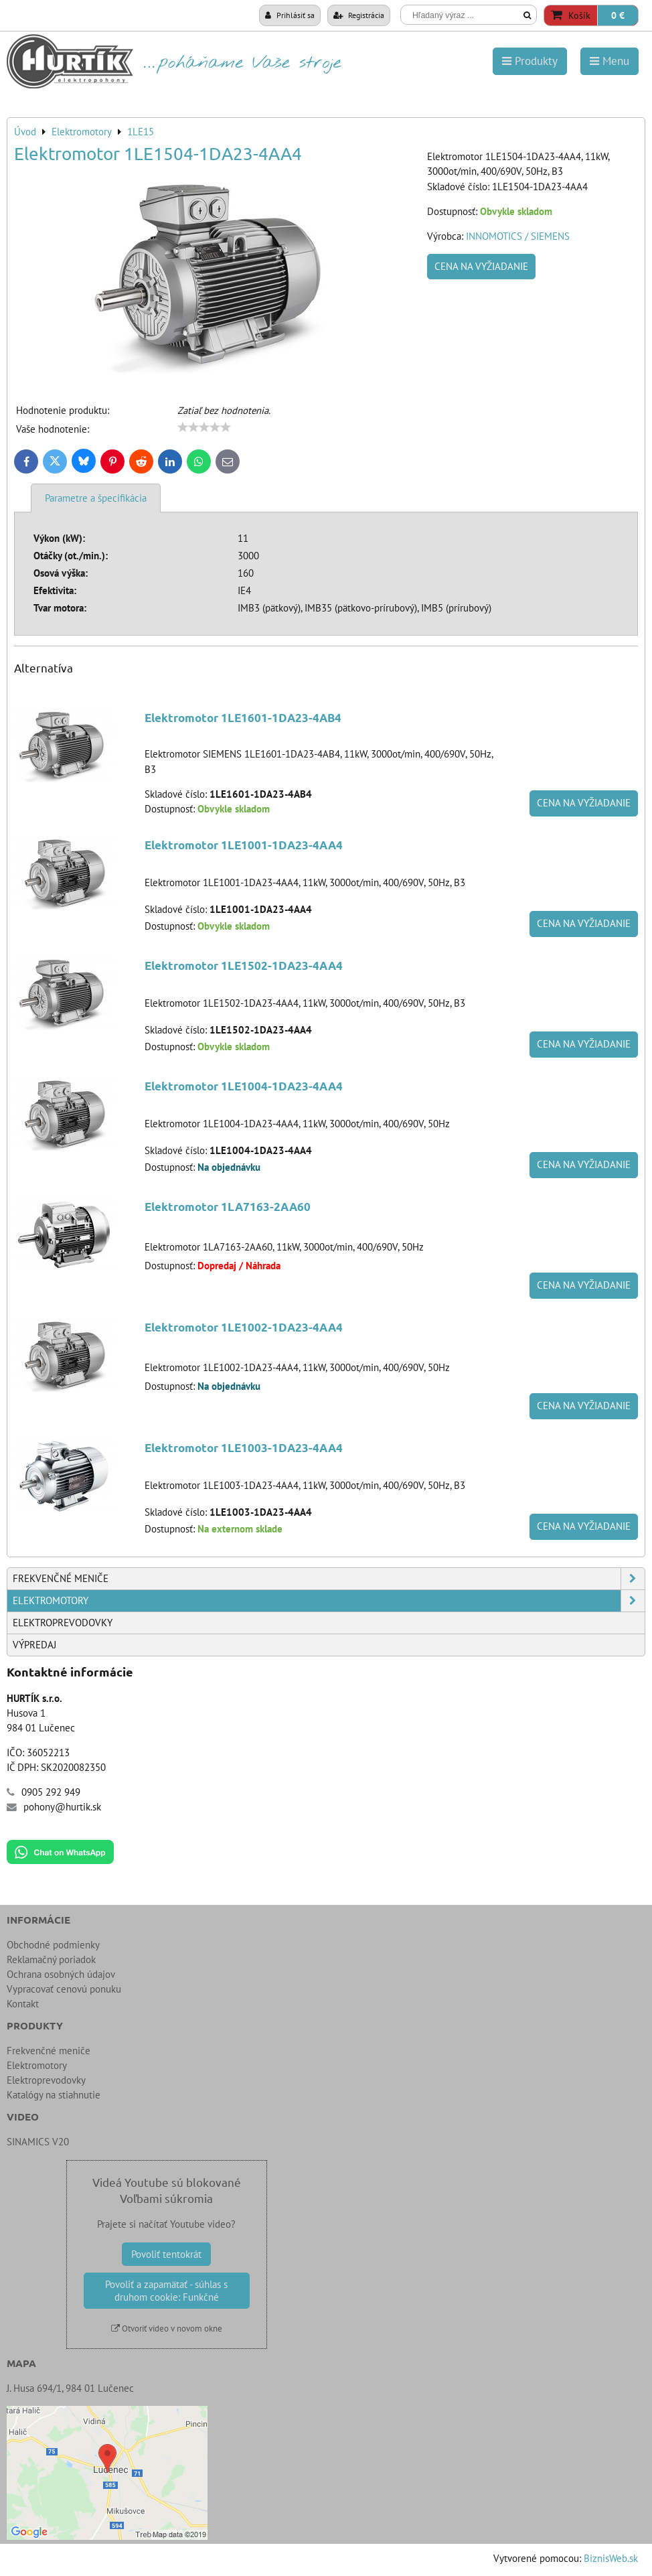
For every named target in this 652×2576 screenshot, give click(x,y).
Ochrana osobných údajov (61, 1974)
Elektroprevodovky (62, 1622)
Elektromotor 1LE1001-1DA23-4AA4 (244, 845)
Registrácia (358, 14)
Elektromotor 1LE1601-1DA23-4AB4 (243, 718)
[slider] (204, 427)
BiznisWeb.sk (611, 2558)
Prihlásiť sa (290, 14)
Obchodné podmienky (53, 1944)
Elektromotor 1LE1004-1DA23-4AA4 (244, 1086)
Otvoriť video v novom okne (166, 2328)
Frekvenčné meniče (329, 1578)
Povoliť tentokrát (166, 2254)
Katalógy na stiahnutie (53, 2094)
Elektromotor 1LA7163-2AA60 (228, 1207)
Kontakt (23, 2003)
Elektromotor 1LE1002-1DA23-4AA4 (244, 1327)
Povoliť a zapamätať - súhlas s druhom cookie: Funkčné (166, 2290)
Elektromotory (329, 1601)
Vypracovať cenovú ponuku (64, 1989)
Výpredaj (34, 1644)
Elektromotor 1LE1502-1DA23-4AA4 (244, 965)
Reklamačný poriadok (51, 1959)
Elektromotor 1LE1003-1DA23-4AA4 (244, 1448)
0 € (618, 15)
